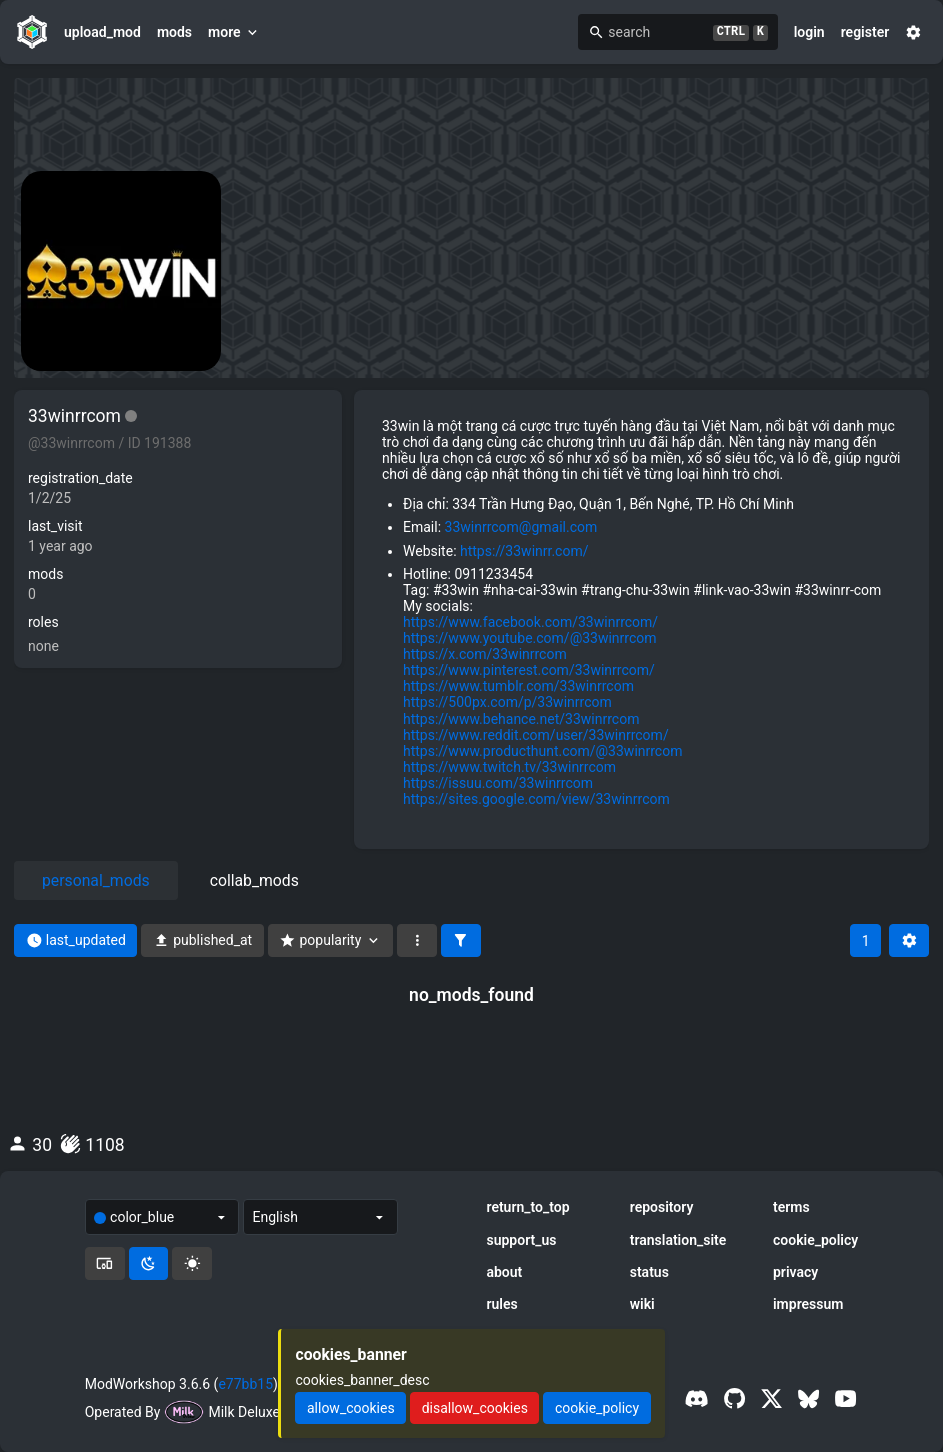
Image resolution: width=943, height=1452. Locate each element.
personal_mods (96, 880)
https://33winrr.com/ (524, 551)
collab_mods (254, 880)
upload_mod (102, 32)
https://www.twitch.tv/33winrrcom (509, 767)
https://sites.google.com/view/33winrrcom (536, 799)
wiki (642, 1304)
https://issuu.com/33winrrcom (498, 783)
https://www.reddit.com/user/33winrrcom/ (536, 735)
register (865, 32)
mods (174, 32)
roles (43, 622)
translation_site (678, 1240)
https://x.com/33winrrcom (485, 654)
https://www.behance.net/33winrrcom (521, 719)
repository (662, 1207)
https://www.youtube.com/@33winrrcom (530, 638)
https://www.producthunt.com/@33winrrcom (542, 751)
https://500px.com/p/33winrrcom (507, 702)
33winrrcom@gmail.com (521, 527)
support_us (521, 1240)
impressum (808, 1304)
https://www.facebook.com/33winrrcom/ (530, 622)
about (504, 1272)
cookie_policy (815, 1240)
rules (501, 1304)
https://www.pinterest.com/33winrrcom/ (529, 670)
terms (791, 1207)
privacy (795, 1272)
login (809, 32)
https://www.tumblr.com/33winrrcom (518, 686)
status (649, 1272)
